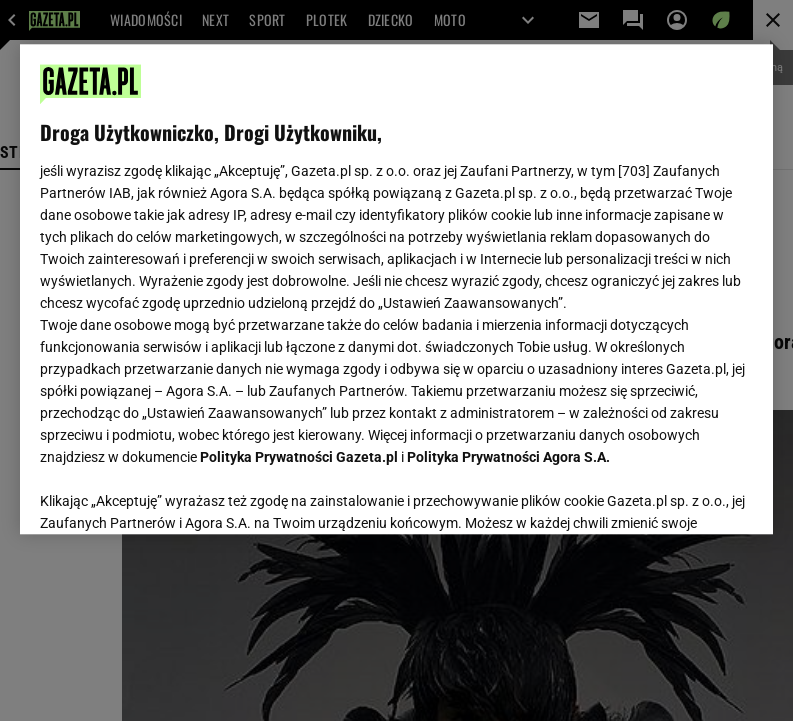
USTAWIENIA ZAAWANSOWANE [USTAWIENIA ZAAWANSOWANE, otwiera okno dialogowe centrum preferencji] (170, 494)
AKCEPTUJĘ (685, 495)
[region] (396, 289)
